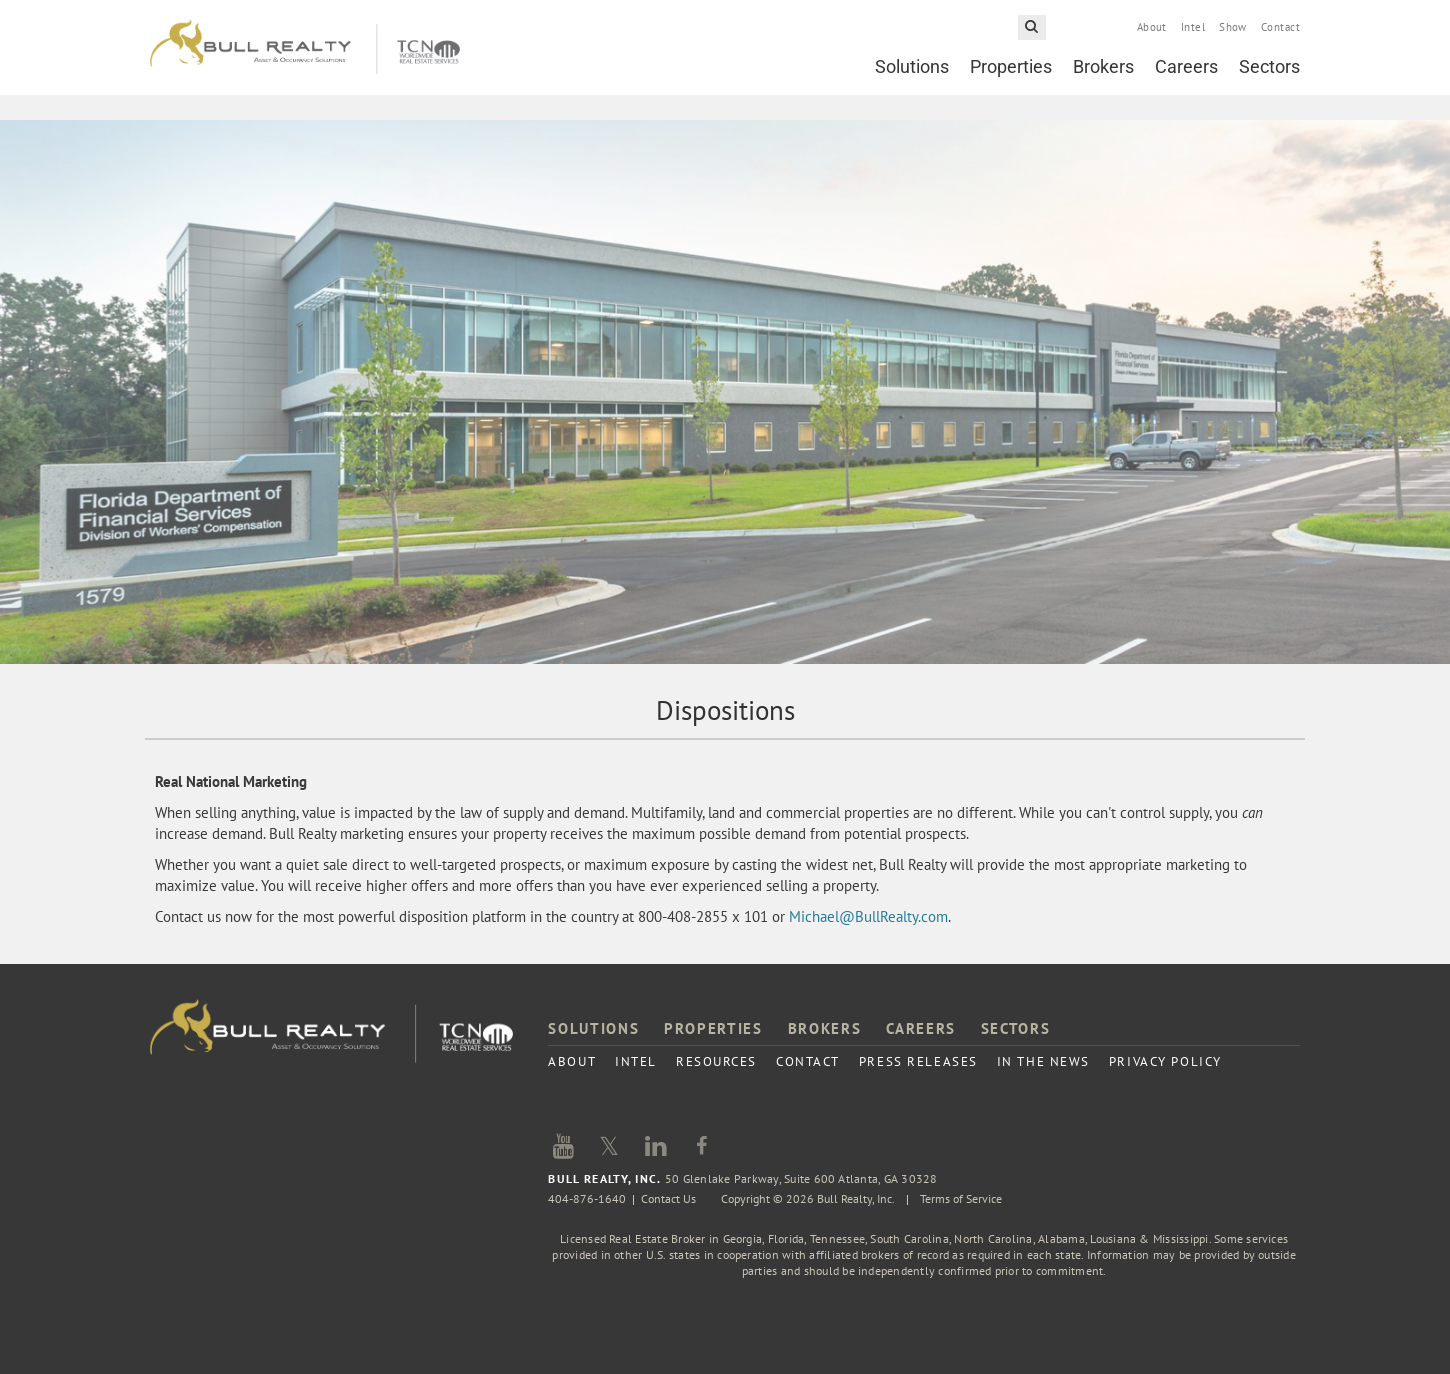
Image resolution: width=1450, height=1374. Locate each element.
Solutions (912, 66)
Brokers (1103, 66)
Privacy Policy (1165, 1061)
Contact (1280, 27)
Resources (716, 1061)
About (1152, 27)
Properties (1011, 66)
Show (1233, 27)
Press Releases (918, 1061)
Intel (1193, 27)
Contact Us (668, 1198)
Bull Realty (305, 47)
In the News (1043, 1061)
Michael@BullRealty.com (868, 916)
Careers (1186, 66)
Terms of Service (961, 1198)
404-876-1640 (587, 1198)
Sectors (1269, 66)
